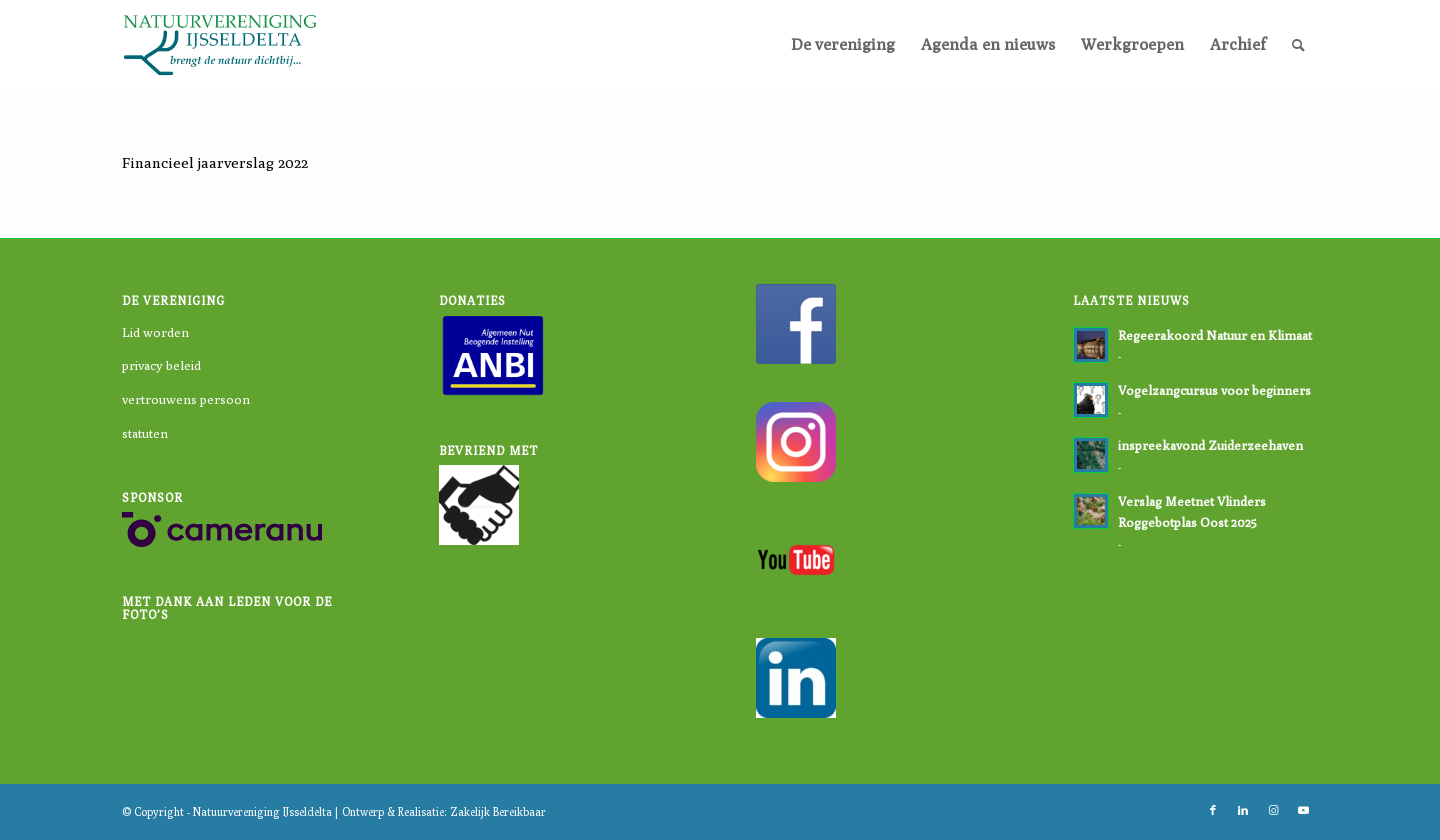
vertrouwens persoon (186, 399)
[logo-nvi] (220, 45)
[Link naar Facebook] (1213, 810)
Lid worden (155, 332)
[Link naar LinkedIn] (1243, 810)
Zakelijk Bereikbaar (498, 811)
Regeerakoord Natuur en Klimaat (1215, 335)
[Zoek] (1298, 45)
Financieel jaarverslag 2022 (215, 162)
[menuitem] (843, 45)
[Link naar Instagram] (1273, 810)
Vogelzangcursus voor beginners (1214, 390)
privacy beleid (161, 365)
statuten (145, 433)
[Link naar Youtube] (1303, 810)
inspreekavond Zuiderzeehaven (1210, 445)
